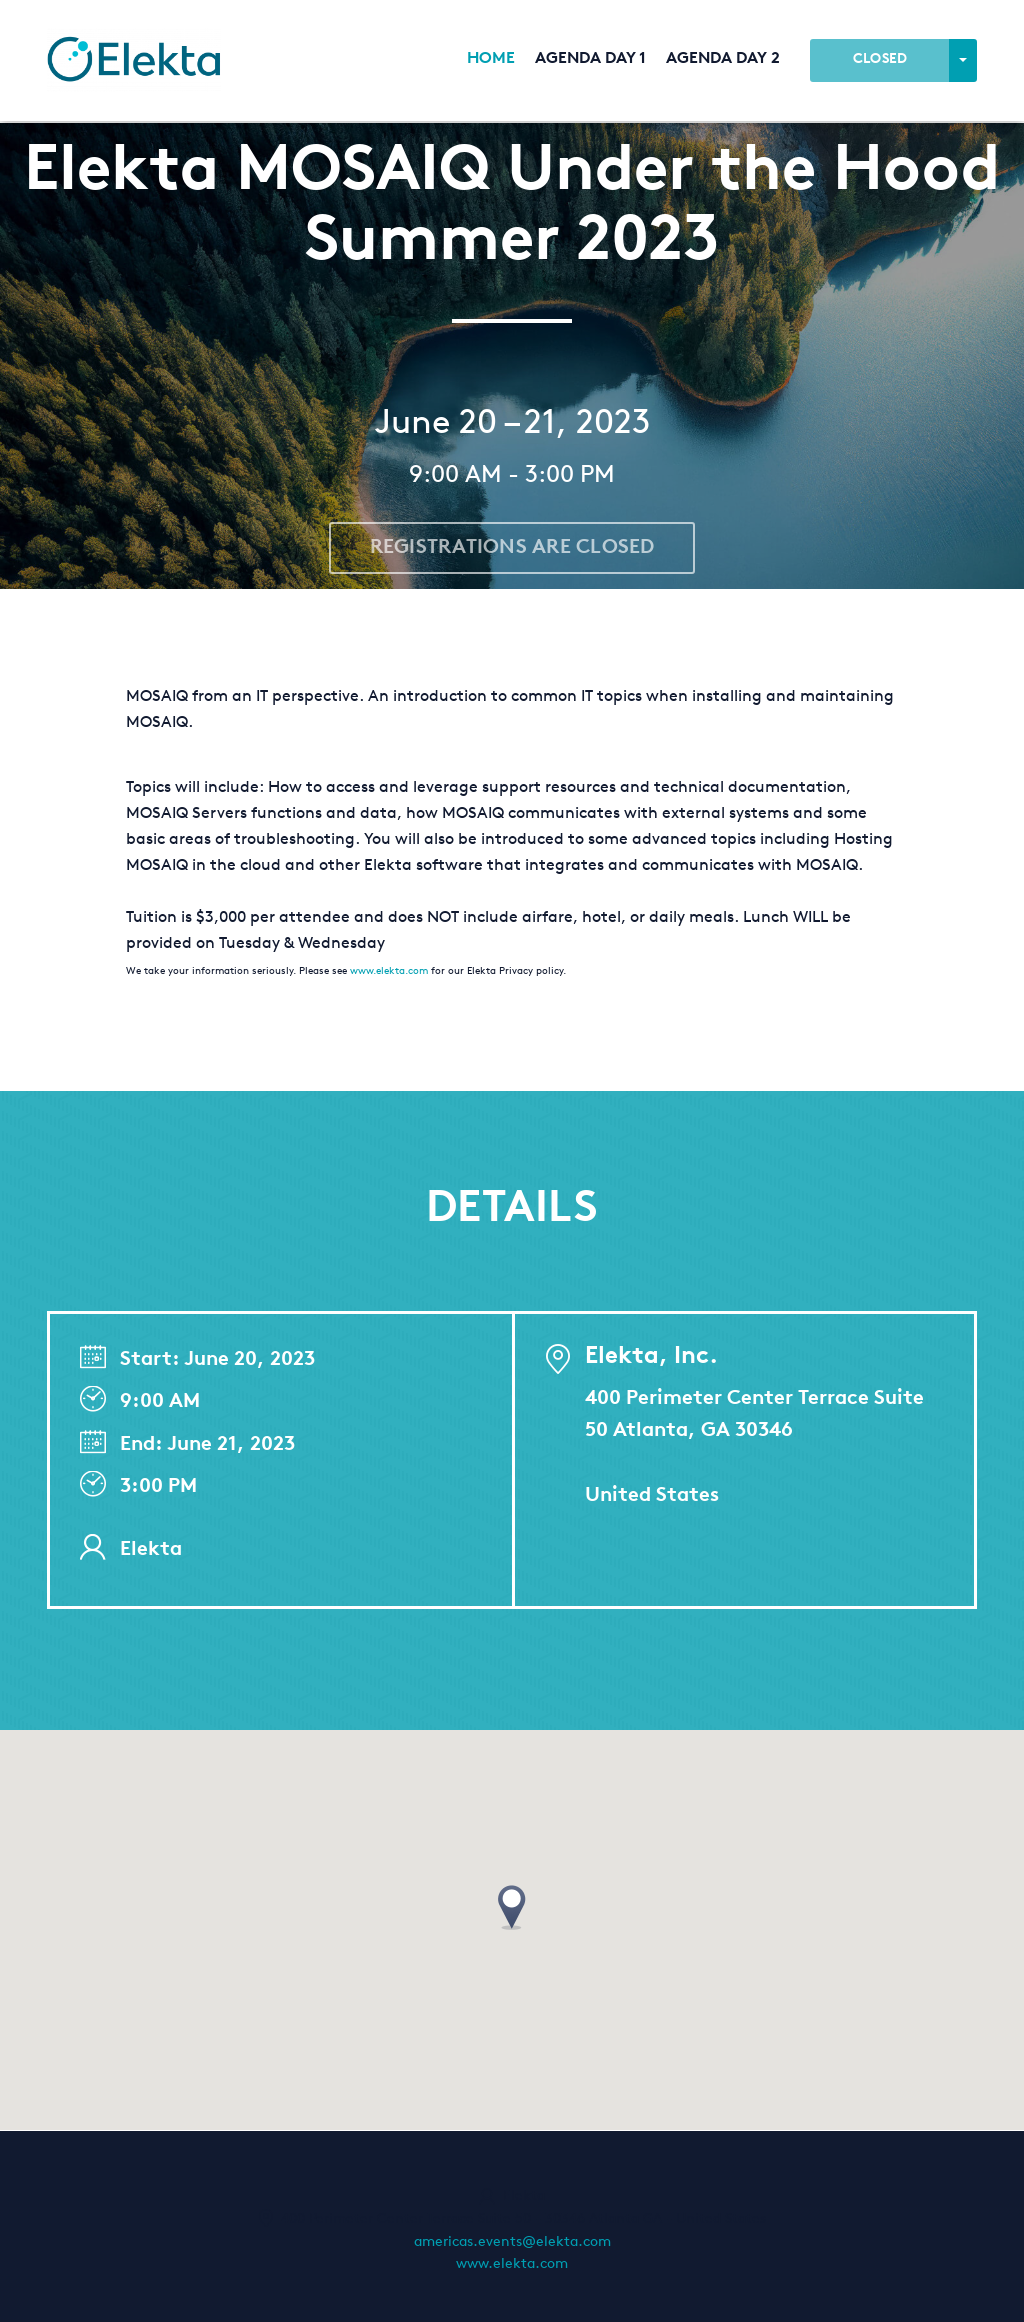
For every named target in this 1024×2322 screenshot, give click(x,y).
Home (491, 60)
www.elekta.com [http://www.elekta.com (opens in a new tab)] (512, 2264)
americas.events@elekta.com (512, 2242)
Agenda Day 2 (723, 60)
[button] (512, 1908)
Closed (880, 60)
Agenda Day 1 (590, 60)
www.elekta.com (389, 972)
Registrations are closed (512, 548)
